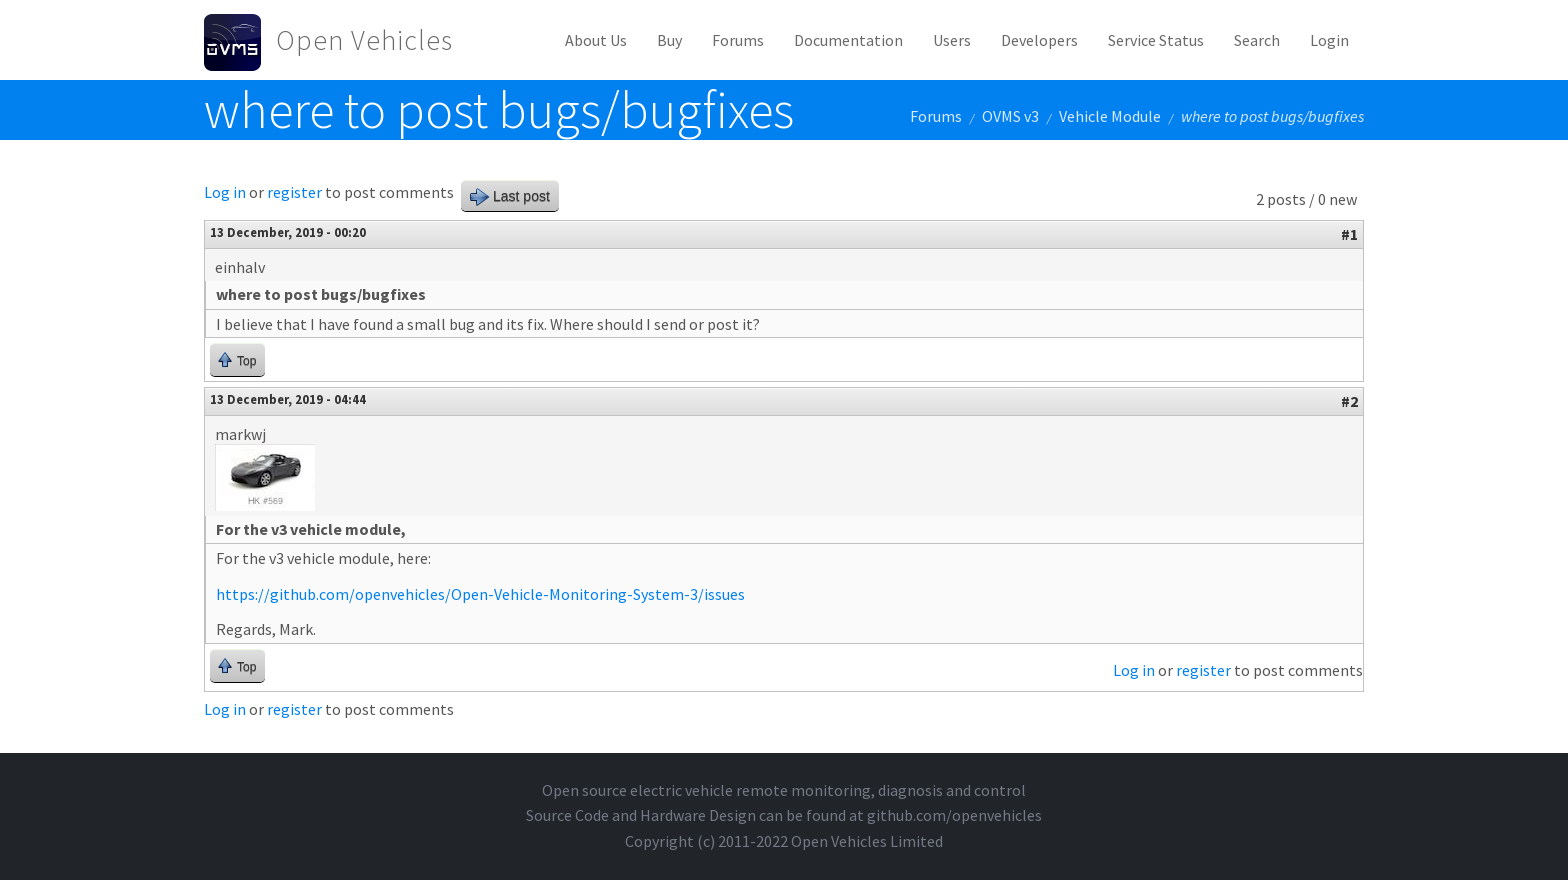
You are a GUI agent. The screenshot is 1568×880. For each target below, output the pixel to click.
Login (1329, 40)
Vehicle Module (1110, 116)
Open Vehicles (364, 40)
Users (952, 40)
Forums (738, 40)
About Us (596, 40)
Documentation (848, 40)
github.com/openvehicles (954, 815)
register (294, 192)
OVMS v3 (1010, 116)
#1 (1349, 234)
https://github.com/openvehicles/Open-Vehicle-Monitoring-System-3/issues (480, 594)
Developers (1039, 40)
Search (1257, 40)
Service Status (1156, 40)
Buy (669, 40)
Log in (225, 192)
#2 (1349, 401)
